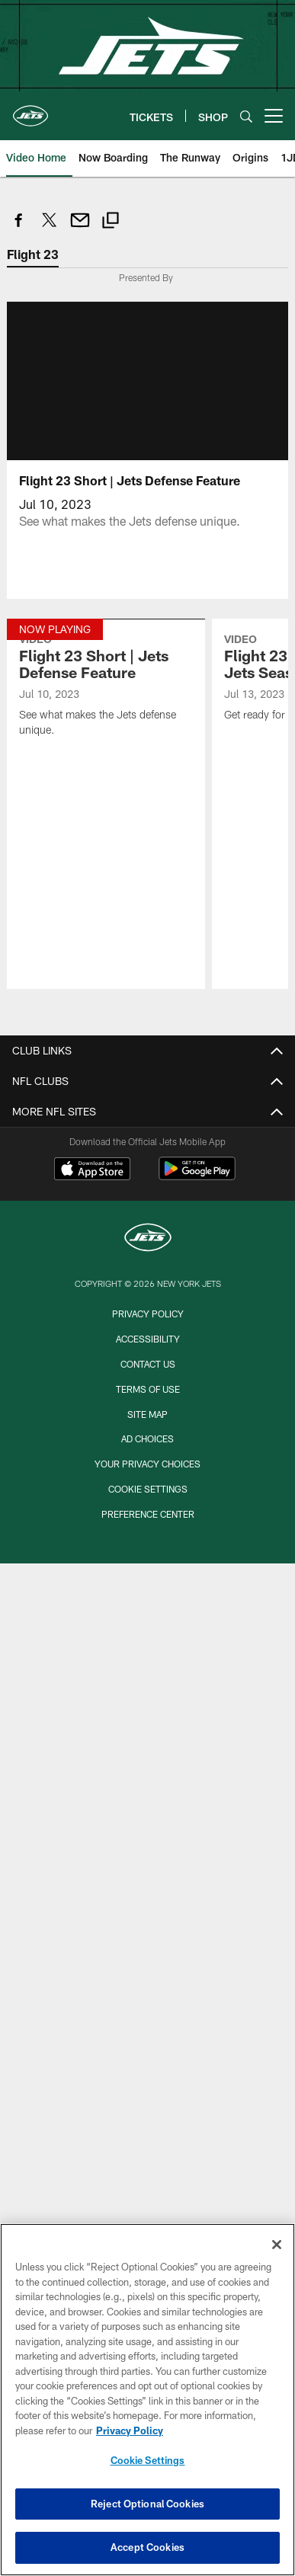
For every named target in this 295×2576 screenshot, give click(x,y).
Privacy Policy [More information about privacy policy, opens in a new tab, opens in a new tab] (129, 2430)
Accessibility (148, 1338)
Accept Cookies (147, 2547)
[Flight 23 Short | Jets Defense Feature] (105, 687)
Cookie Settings (148, 1488)
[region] (147, 2399)
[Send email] (80, 228)
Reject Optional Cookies (147, 2504)
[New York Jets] (147, 1239)
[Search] (246, 116)
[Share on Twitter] (49, 228)
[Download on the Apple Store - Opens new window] (92, 1170)
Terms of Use (148, 1389)
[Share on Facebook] (19, 228)
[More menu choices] (274, 116)
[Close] (276, 2244)
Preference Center (147, 1514)
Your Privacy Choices (147, 1463)
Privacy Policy (148, 1313)
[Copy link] (110, 222)
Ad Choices (147, 1438)
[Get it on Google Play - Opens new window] (197, 1176)
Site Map (147, 1414)
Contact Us (147, 1363)
